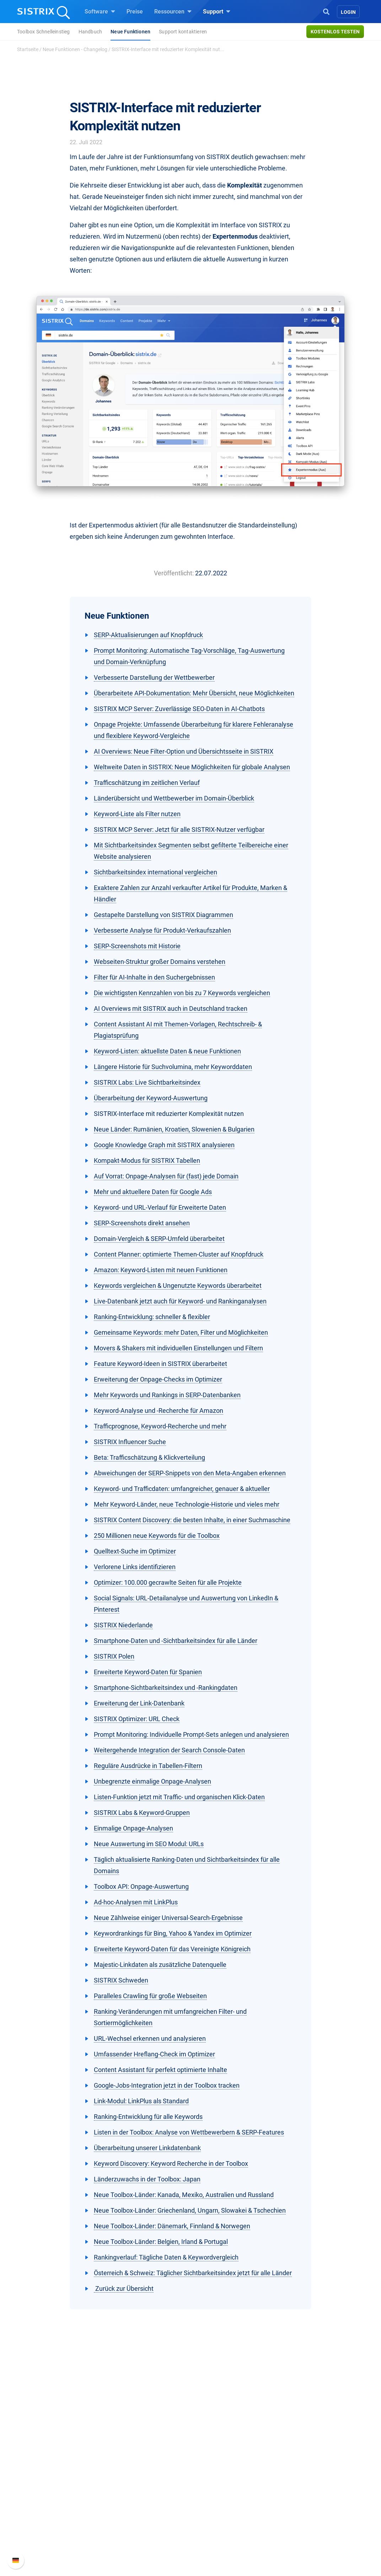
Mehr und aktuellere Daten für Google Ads (153, 1191)
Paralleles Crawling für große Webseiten (150, 1996)
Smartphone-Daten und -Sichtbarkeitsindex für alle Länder (175, 1640)
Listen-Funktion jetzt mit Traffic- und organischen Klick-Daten (179, 1797)
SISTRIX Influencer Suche (130, 1442)
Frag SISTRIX (215, 2465)
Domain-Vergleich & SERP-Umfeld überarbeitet (159, 1238)
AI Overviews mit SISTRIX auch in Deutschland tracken (170, 1008)
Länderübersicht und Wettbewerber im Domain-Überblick (174, 798)
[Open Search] (326, 11)
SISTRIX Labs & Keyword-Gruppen (142, 1812)
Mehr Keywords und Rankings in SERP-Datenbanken (167, 1395)
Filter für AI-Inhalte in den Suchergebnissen (154, 977)
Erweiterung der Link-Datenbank (139, 1703)
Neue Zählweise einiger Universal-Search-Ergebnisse (168, 1917)
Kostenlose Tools (220, 2510)
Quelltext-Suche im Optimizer (135, 1551)
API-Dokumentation (305, 2487)
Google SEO (132, 2476)
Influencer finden (138, 2499)
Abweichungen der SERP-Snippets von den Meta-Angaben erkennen (190, 1473)
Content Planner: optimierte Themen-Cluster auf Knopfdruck (178, 1254)
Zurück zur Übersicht (124, 2288)
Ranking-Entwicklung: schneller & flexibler (152, 1316)
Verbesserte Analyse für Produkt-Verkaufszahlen (162, 930)
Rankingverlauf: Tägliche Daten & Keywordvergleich (166, 2257)
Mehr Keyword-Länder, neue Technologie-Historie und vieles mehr (186, 1504)
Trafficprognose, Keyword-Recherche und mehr (160, 1426)
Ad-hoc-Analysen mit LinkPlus (136, 1902)
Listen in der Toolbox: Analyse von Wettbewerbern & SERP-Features (189, 2132)
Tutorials (210, 2521)
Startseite (27, 49)
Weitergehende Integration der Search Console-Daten (169, 1750)
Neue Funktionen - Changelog (75, 49)
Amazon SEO (133, 2487)
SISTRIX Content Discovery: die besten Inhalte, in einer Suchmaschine (192, 1520)
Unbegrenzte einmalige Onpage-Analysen (152, 1781)
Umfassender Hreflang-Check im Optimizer (154, 2054)
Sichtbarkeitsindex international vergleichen (155, 872)
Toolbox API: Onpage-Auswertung (141, 1886)
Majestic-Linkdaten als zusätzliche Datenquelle (160, 1964)
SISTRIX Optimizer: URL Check (136, 1719)
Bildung (45, 2487)
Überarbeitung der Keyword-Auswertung (151, 1098)
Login (348, 12)
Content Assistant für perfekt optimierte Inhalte (160, 2069)
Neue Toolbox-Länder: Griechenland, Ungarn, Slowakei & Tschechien (190, 2210)
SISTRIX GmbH (57, 2451)
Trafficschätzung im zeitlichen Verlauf (147, 782)
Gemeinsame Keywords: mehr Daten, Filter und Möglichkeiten (181, 1332)
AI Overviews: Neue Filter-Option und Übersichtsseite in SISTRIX (183, 751)
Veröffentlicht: (174, 573)
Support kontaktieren (183, 31)
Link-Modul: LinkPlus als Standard (141, 2101)
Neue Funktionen (130, 31)
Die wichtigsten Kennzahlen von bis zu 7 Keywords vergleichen (182, 993)
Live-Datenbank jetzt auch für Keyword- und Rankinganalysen (180, 1301)
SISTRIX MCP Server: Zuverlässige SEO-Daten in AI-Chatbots (179, 708)
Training (209, 2476)
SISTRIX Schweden (121, 1980)
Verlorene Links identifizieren (135, 1567)
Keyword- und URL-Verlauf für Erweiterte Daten (160, 1207)
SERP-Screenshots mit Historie (137, 946)
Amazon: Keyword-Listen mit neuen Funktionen (160, 1270)
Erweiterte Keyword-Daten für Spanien (148, 1672)
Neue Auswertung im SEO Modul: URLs (149, 1844)
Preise (135, 11)
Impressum (50, 2510)
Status (289, 2510)
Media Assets (216, 2544)
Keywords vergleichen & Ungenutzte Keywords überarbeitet (178, 1285)
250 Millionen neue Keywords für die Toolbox (157, 1535)
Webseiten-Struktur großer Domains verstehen (159, 961)
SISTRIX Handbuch (305, 2465)
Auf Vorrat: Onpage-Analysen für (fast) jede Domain (166, 1176)
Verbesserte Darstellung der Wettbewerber (154, 677)
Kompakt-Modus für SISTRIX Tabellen (147, 1160)
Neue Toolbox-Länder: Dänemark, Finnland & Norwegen (172, 2226)
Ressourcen (173, 11)
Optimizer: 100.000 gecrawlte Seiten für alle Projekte (168, 1582)
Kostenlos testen (335, 31)
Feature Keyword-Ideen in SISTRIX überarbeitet (160, 1363)
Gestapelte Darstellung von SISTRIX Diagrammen (163, 914)
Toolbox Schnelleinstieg (43, 31)
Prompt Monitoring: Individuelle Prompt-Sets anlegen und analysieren (191, 1734)
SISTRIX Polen (114, 1656)
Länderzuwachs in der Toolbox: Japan (147, 2179)
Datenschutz (51, 2499)
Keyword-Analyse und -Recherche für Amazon (158, 1410)
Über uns (47, 2465)
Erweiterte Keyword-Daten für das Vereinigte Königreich (172, 1949)
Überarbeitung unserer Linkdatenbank (147, 2148)
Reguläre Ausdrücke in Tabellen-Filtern (148, 1765)
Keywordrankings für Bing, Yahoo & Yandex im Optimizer (173, 1933)
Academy (210, 2487)
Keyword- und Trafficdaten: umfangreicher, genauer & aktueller (182, 1488)
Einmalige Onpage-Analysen (133, 1828)
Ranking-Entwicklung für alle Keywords (148, 2116)
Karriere (45, 2476)
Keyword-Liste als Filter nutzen (137, 814)
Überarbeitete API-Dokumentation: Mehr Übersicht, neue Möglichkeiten (194, 693)
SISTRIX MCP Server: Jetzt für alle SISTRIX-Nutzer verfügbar (179, 829)
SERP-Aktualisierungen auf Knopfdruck (148, 635)
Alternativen (214, 2533)
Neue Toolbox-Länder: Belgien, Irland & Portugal (161, 2241)
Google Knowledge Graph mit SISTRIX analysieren (164, 1145)
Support (216, 11)
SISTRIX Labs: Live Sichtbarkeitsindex (147, 1082)
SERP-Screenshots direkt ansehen (142, 1223)
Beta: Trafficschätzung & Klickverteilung (149, 1457)
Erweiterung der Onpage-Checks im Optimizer (158, 1379)
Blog (204, 2499)
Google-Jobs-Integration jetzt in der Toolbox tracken (167, 2085)
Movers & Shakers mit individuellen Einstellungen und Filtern (178, 1348)
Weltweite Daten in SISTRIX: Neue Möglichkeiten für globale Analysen (192, 767)
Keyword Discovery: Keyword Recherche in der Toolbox (171, 2163)
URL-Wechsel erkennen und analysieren (150, 2038)
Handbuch (90, 31)
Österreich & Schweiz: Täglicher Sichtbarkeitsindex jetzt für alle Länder (193, 2273)
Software (100, 11)
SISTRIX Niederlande (123, 1625)
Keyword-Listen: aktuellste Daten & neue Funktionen (167, 1051)
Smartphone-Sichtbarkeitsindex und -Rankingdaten (165, 1687)
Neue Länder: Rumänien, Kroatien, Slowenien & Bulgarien (174, 1129)
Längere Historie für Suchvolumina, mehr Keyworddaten (173, 1066)
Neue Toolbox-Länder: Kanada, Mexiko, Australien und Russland (184, 2194)
